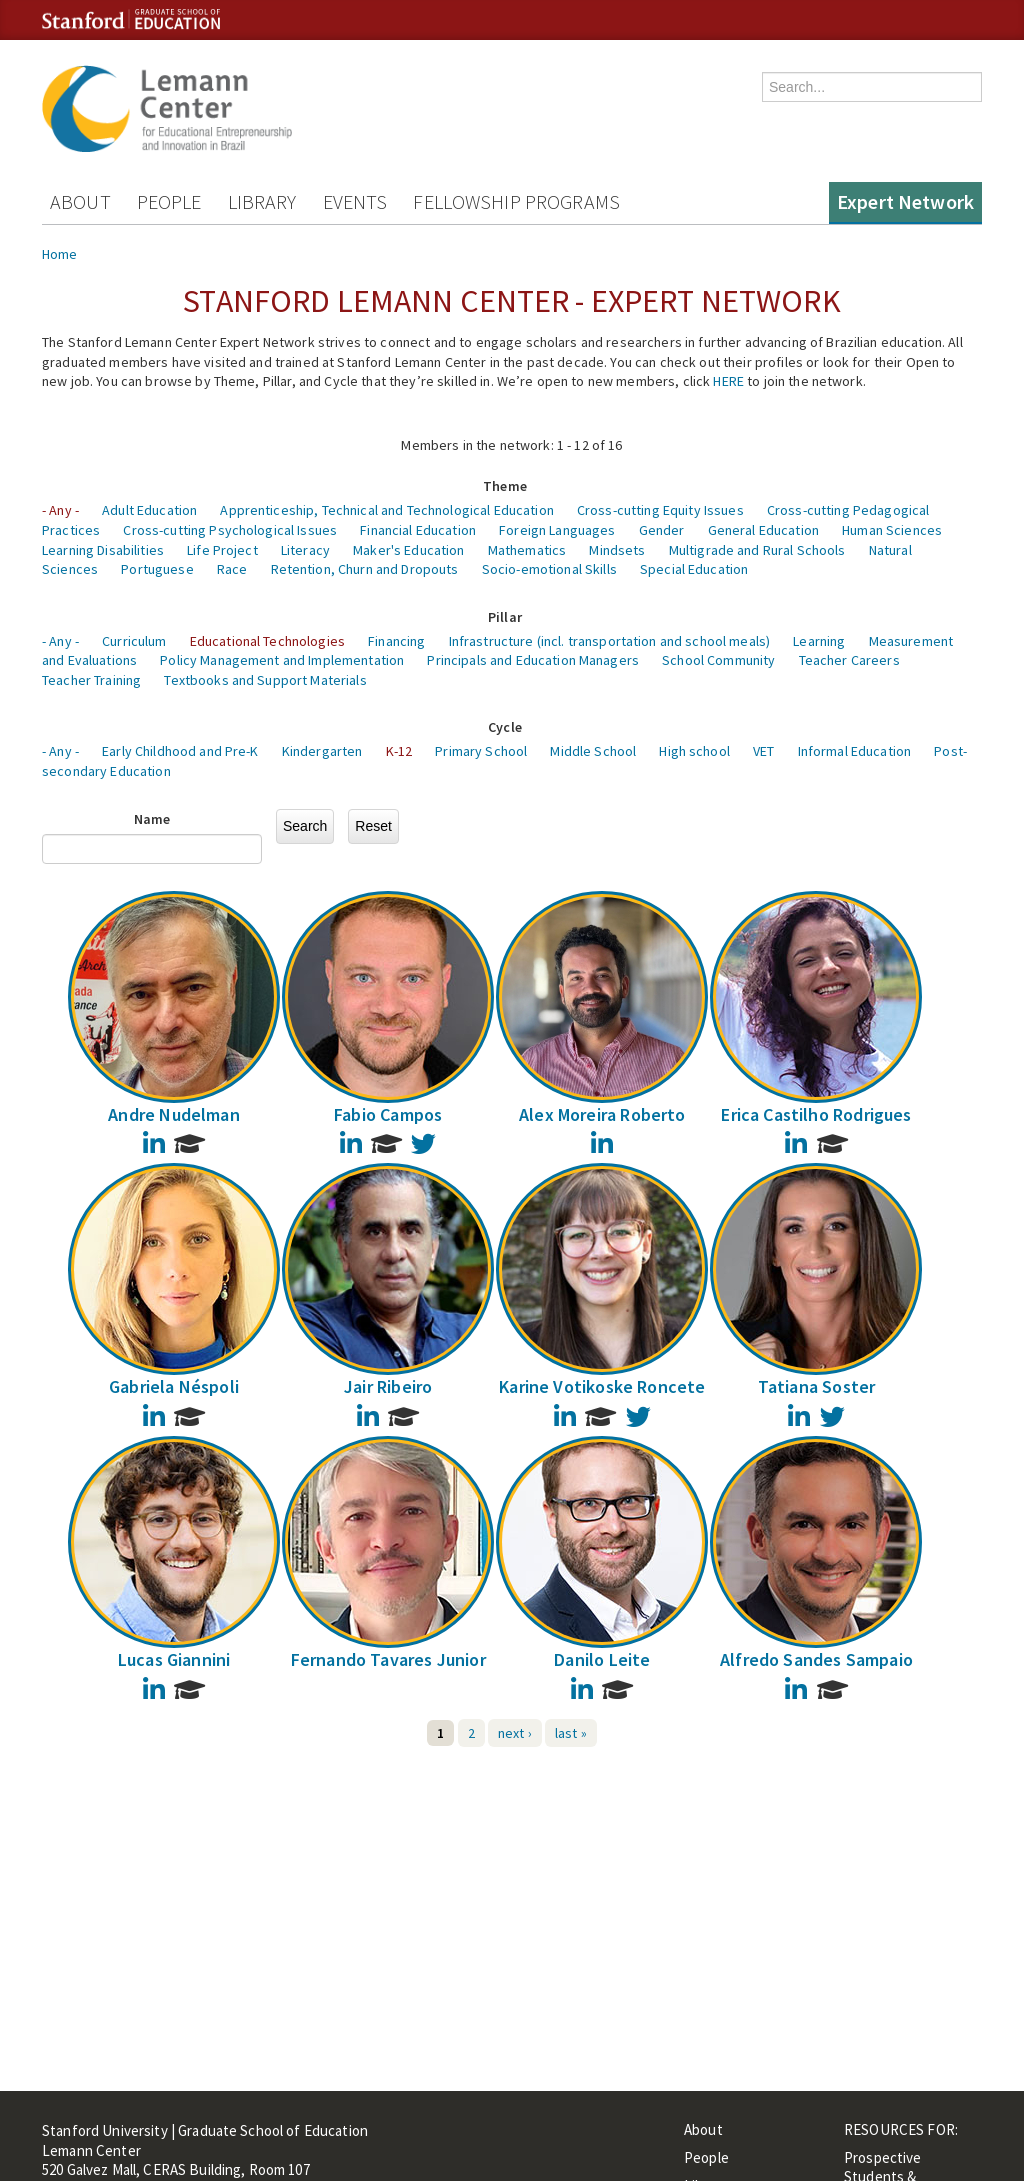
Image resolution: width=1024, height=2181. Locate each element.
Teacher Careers (849, 660)
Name (152, 819)
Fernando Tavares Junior (388, 1659)
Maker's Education (408, 550)
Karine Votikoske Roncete (602, 1386)
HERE (728, 381)
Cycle (505, 727)
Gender (662, 530)
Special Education (694, 569)
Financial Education (418, 530)
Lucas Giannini (174, 1659)
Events (355, 201)
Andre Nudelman (174, 1114)
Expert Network (905, 201)
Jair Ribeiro (388, 1386)
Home (60, 254)
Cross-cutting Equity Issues (660, 510)
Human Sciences (892, 530)
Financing (396, 641)
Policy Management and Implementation (282, 660)
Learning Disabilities (103, 550)
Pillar (505, 617)
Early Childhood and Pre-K (180, 751)
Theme (505, 486)
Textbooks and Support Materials (265, 680)
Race (232, 569)
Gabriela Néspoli (174, 1386)
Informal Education (855, 751)
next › (515, 1733)
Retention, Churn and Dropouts (365, 569)
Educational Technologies (267, 641)
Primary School (481, 751)
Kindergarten (322, 751)
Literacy (305, 550)
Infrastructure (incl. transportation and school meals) (610, 641)
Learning (819, 641)
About (80, 201)
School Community (718, 660)
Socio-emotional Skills (549, 569)
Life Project (222, 550)
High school (694, 751)
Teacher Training (91, 680)
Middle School (593, 751)
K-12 (399, 751)
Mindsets (617, 550)
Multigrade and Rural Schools (757, 550)
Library (262, 201)
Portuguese (157, 569)
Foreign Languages (557, 530)
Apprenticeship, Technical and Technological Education (386, 510)
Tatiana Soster (817, 1386)
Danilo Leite (602, 1659)
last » (571, 1733)
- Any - (60, 510)
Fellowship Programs (516, 201)
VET (763, 751)
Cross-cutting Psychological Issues (230, 530)
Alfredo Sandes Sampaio (816, 1659)
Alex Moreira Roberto (602, 1114)
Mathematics (527, 550)
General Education (763, 530)
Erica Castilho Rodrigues (816, 1114)
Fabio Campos (388, 1114)
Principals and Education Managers (533, 660)
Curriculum (134, 641)
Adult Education (149, 510)
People (169, 201)
